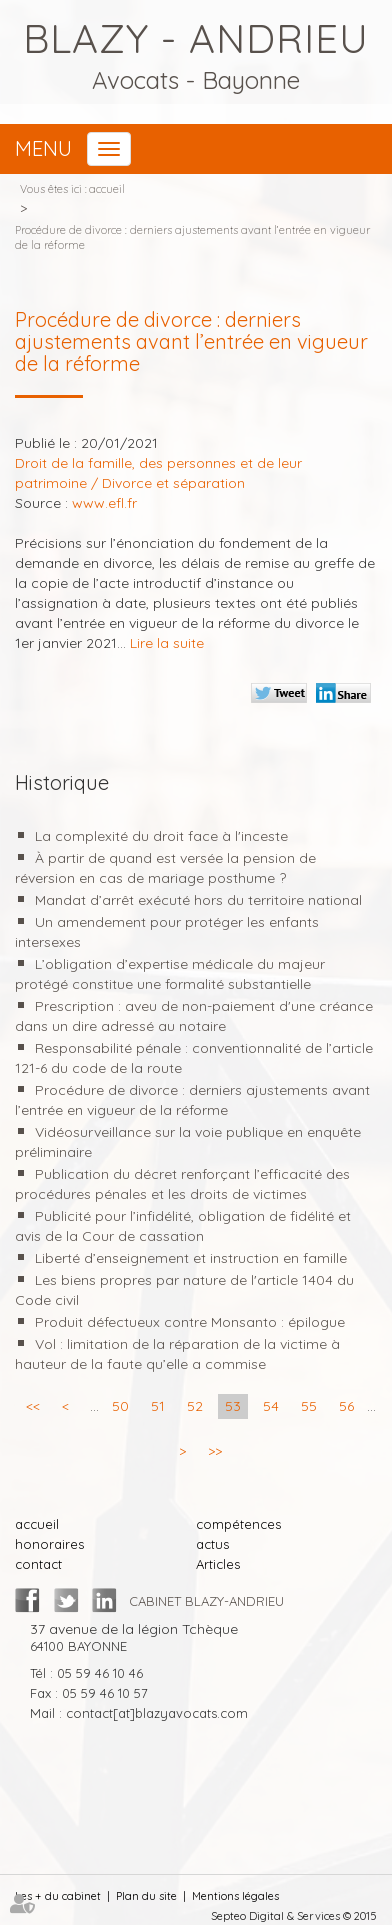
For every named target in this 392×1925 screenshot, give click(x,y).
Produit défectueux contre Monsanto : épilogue (190, 1322)
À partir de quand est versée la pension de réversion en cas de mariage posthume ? (165, 868)
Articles (218, 1564)
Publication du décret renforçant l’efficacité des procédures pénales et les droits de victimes (182, 1184)
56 (346, 1406)
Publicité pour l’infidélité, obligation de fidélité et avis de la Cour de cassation (183, 1226)
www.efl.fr (104, 503)
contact (38, 1564)
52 (195, 1406)
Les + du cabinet (58, 1896)
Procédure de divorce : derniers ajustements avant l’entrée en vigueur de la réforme (192, 238)
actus (212, 1544)
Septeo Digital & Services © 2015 (294, 1916)
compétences (238, 1524)
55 (309, 1406)
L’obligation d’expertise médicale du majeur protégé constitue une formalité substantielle (170, 974)
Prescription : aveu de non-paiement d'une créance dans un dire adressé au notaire (194, 1016)
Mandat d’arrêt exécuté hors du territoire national (198, 900)
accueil (107, 189)
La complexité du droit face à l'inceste (161, 836)
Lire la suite (167, 643)
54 (271, 1406)
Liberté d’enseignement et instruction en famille (191, 1258)
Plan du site (146, 1896)
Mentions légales (235, 1896)
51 (158, 1406)
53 (233, 1406)
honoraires (49, 1544)
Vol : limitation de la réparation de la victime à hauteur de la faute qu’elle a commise (177, 1354)
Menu (43, 148)
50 (120, 1406)
